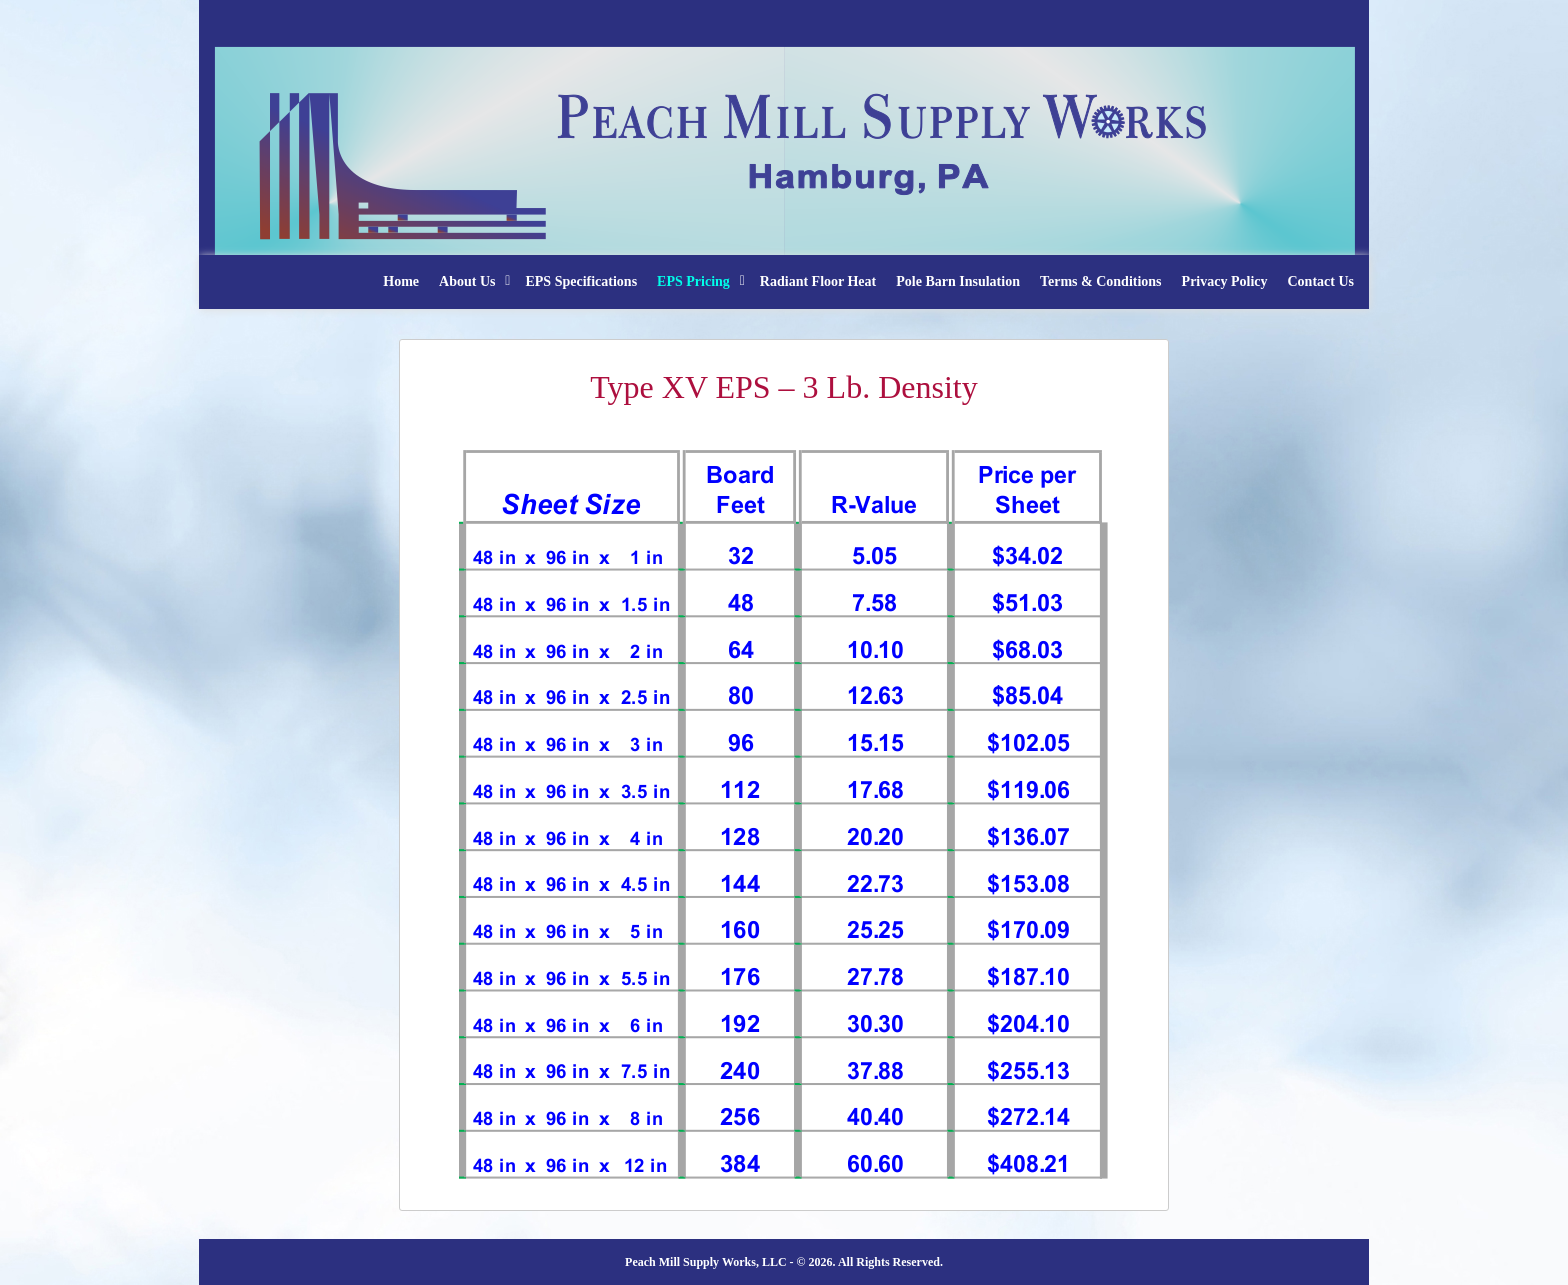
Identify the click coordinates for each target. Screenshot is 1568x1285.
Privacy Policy (1225, 281)
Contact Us (1321, 281)
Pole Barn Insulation (958, 281)
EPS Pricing (693, 281)
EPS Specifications (581, 281)
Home (401, 281)
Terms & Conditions (1101, 281)
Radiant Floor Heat (818, 281)
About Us (467, 281)
